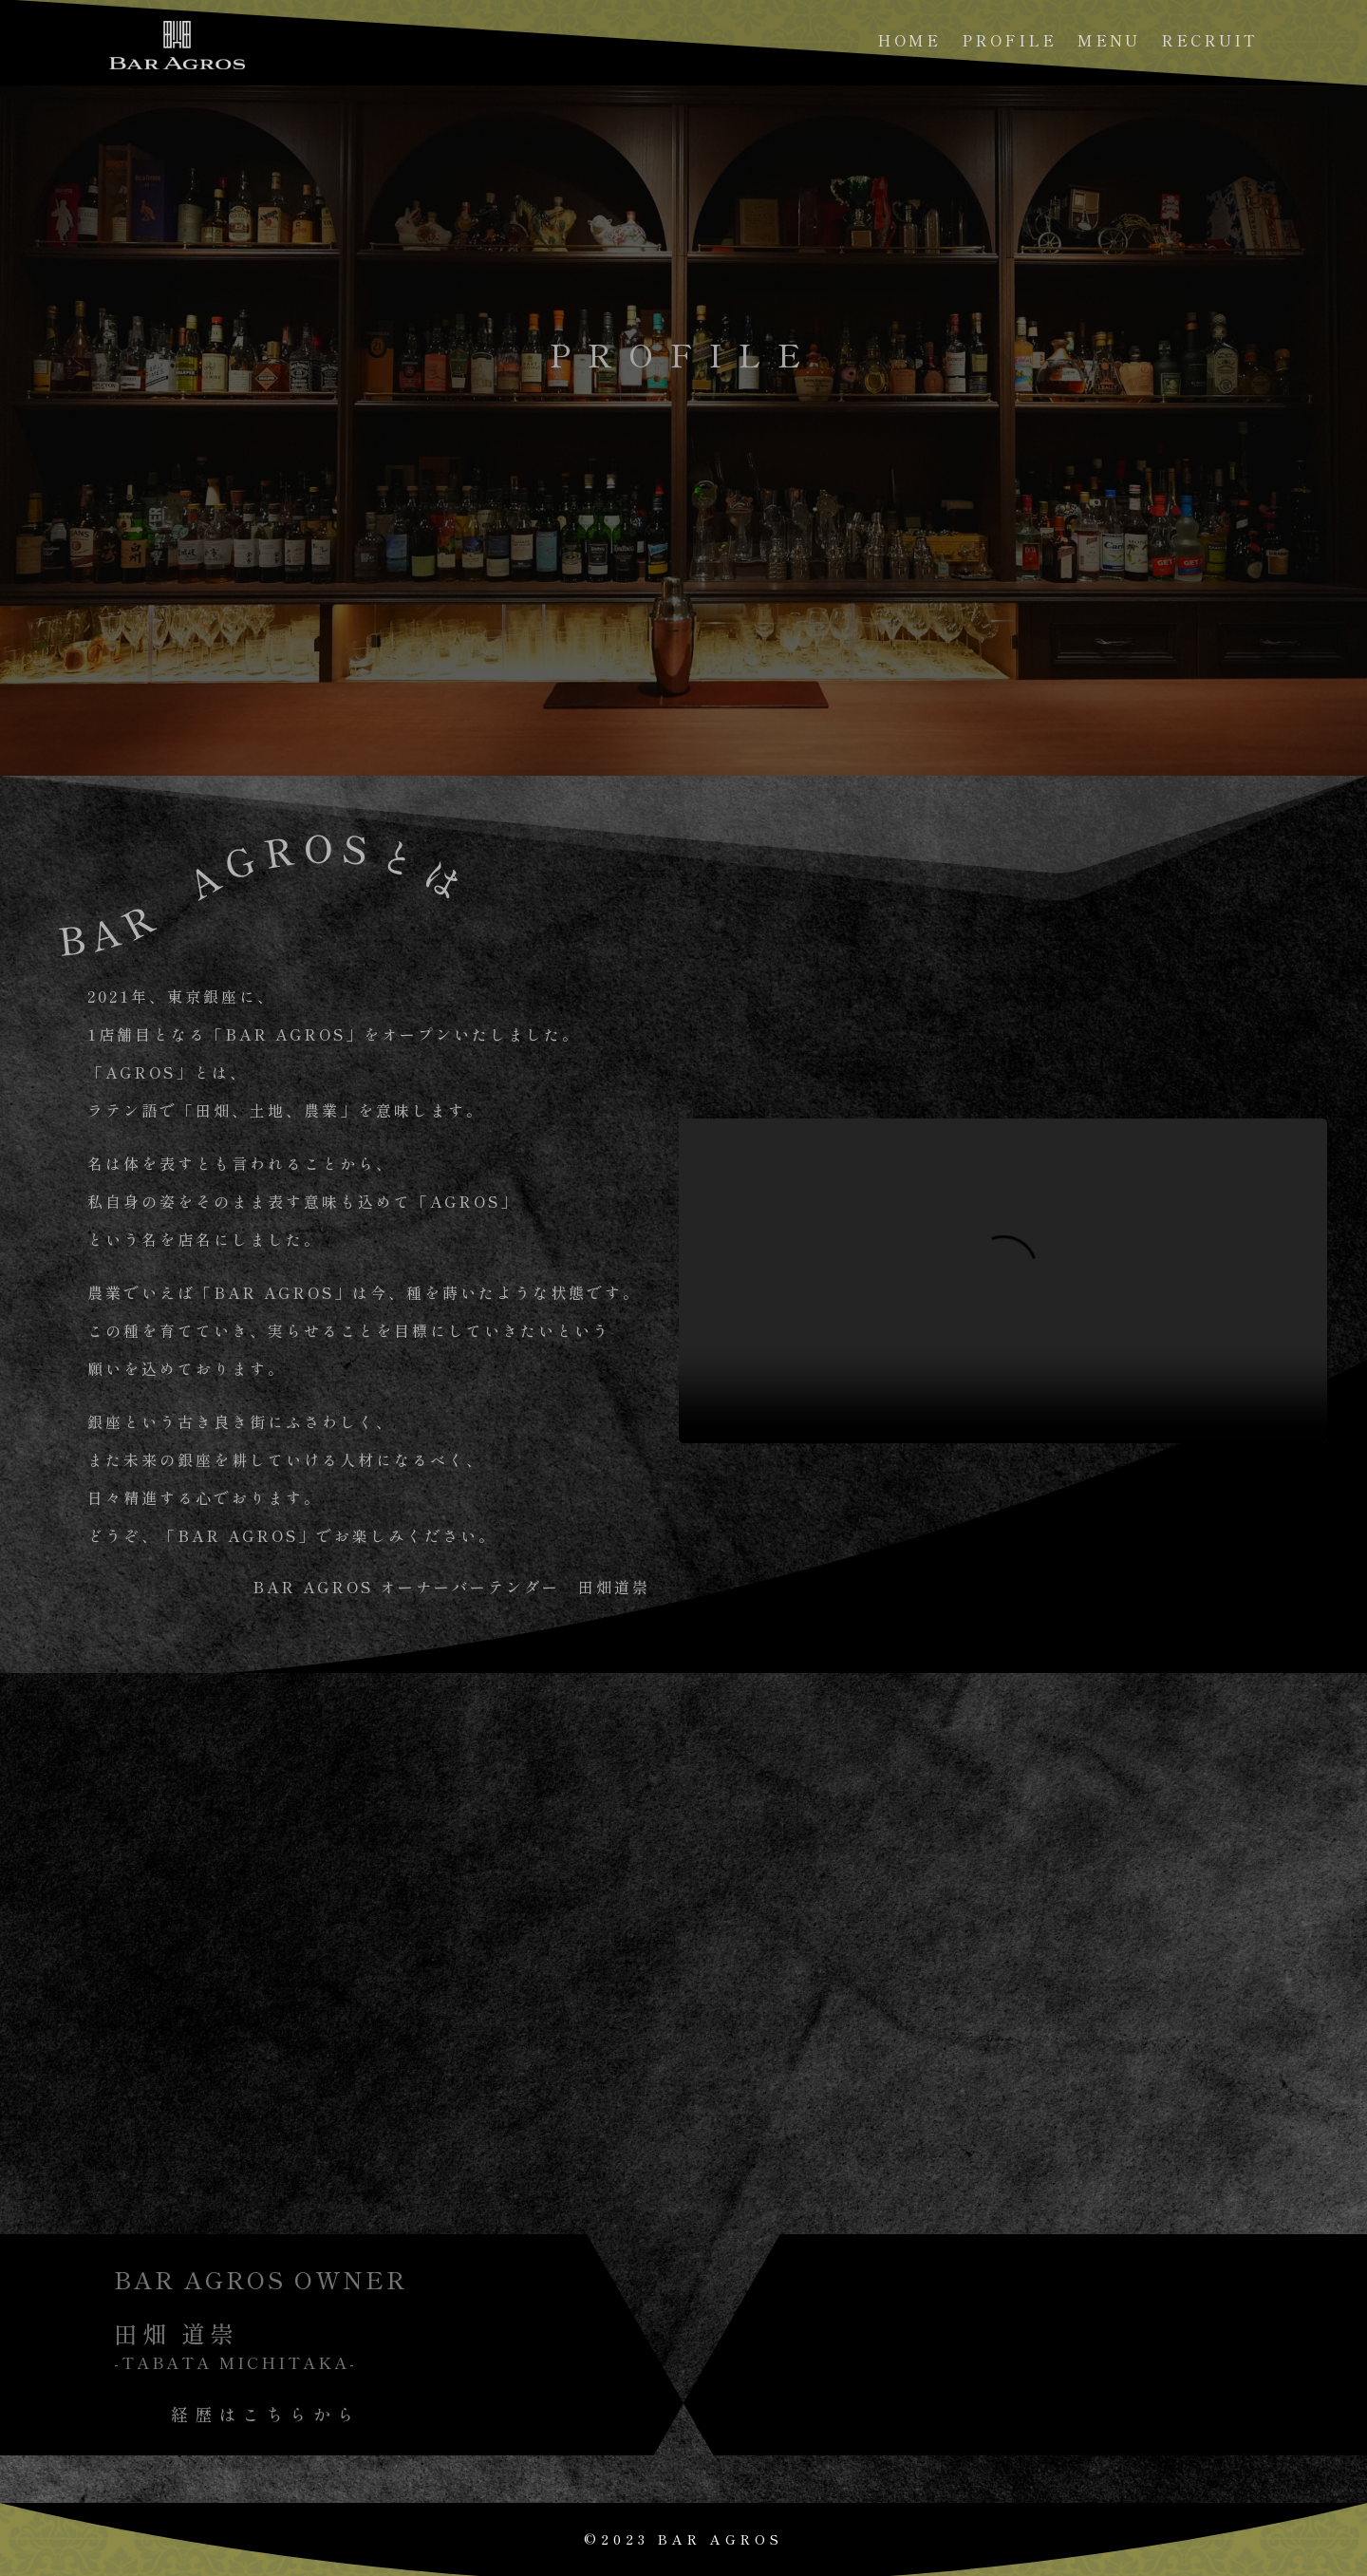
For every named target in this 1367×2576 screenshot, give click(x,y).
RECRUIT (1209, 42)
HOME (909, 42)
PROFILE (1009, 42)
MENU (1108, 42)
